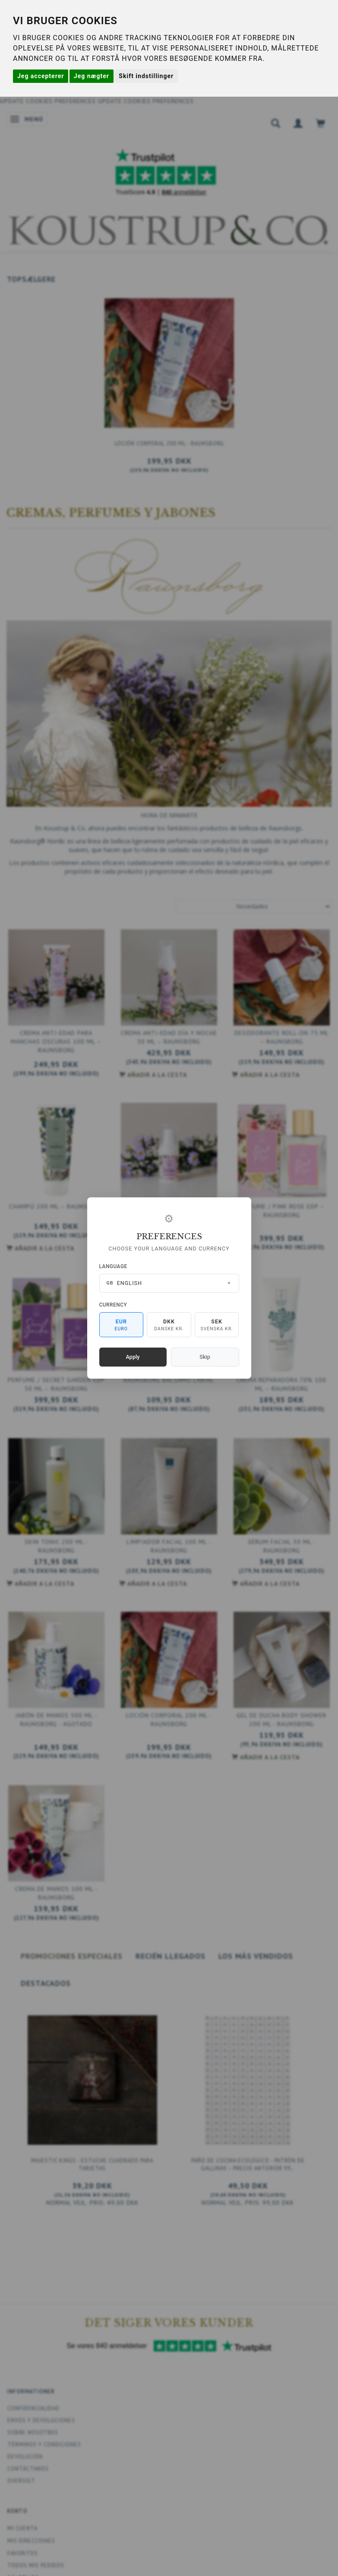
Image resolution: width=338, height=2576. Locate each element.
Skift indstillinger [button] (146, 76)
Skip (204, 1357)
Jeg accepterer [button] (40, 76)
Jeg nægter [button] (91, 76)
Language (113, 1266)
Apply (133, 1357)
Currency (113, 1305)
